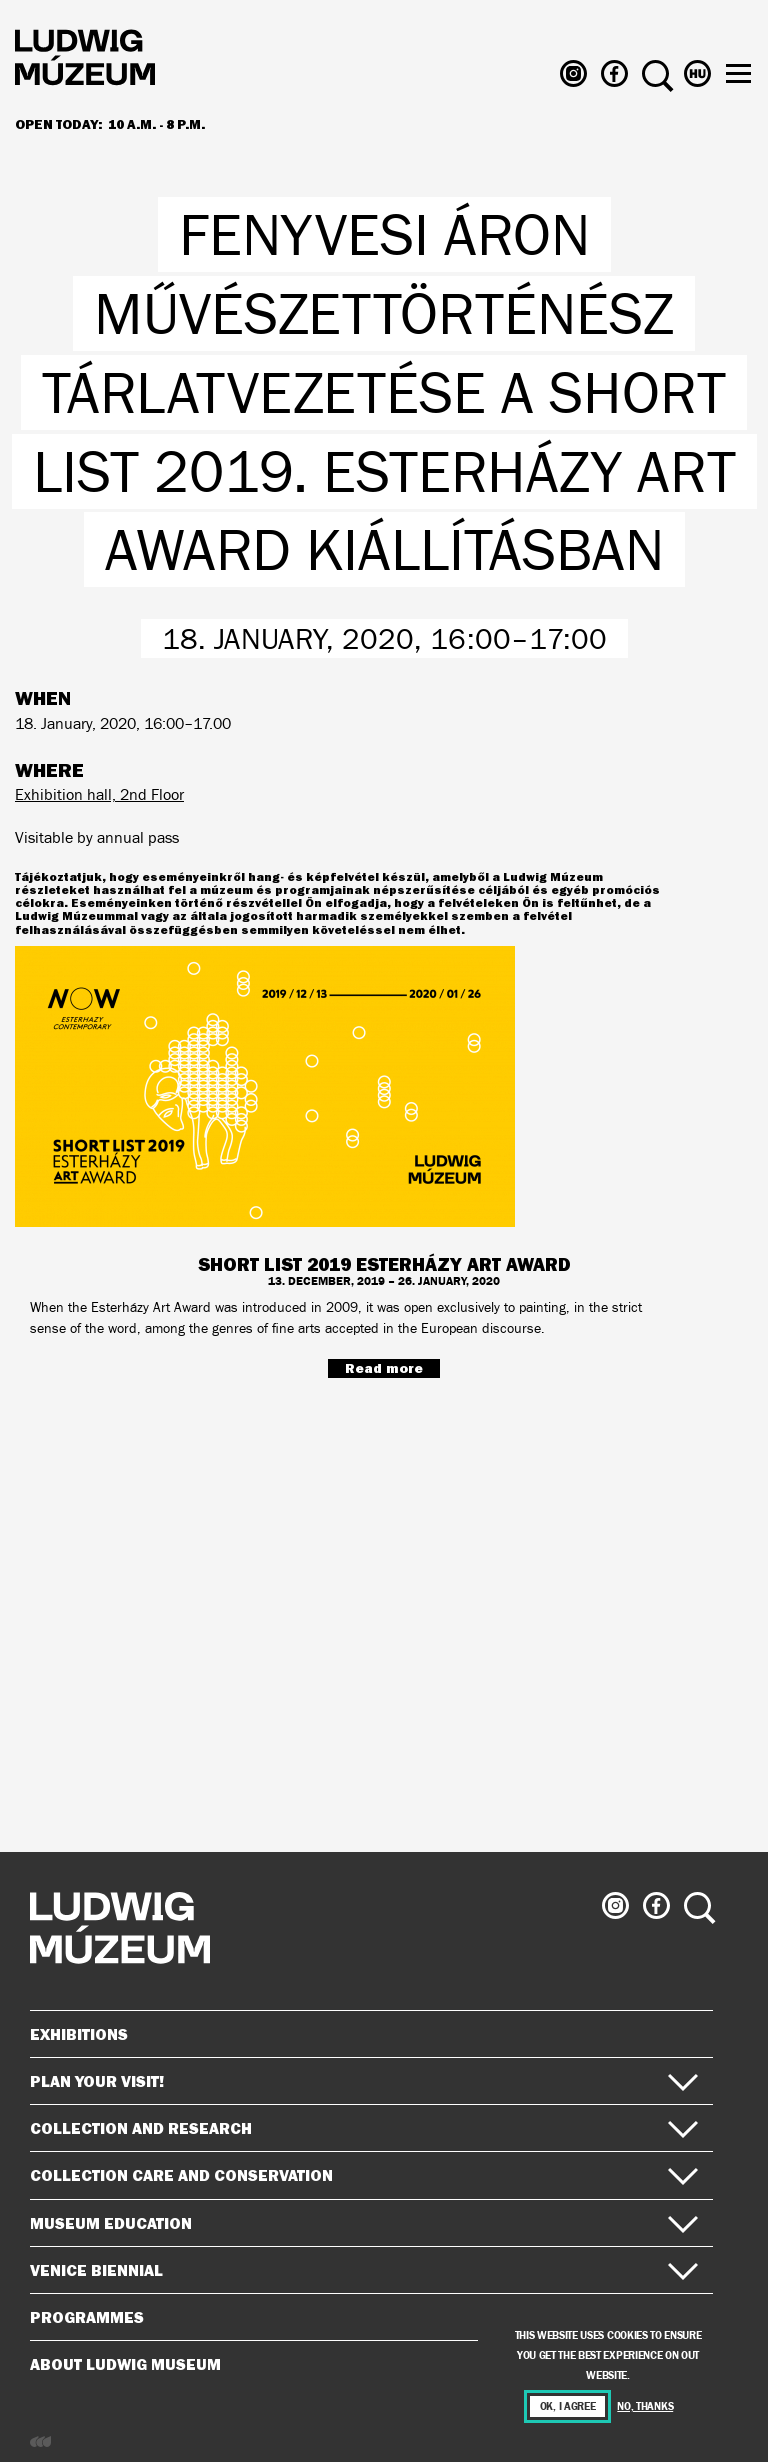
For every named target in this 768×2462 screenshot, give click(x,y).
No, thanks (645, 2406)
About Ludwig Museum (364, 2364)
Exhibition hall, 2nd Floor (99, 794)
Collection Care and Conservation (364, 2175)
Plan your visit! (364, 2081)
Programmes (87, 2317)
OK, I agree (568, 2406)
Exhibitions (79, 2034)
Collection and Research (364, 2128)
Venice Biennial (364, 2270)
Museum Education (364, 2223)
